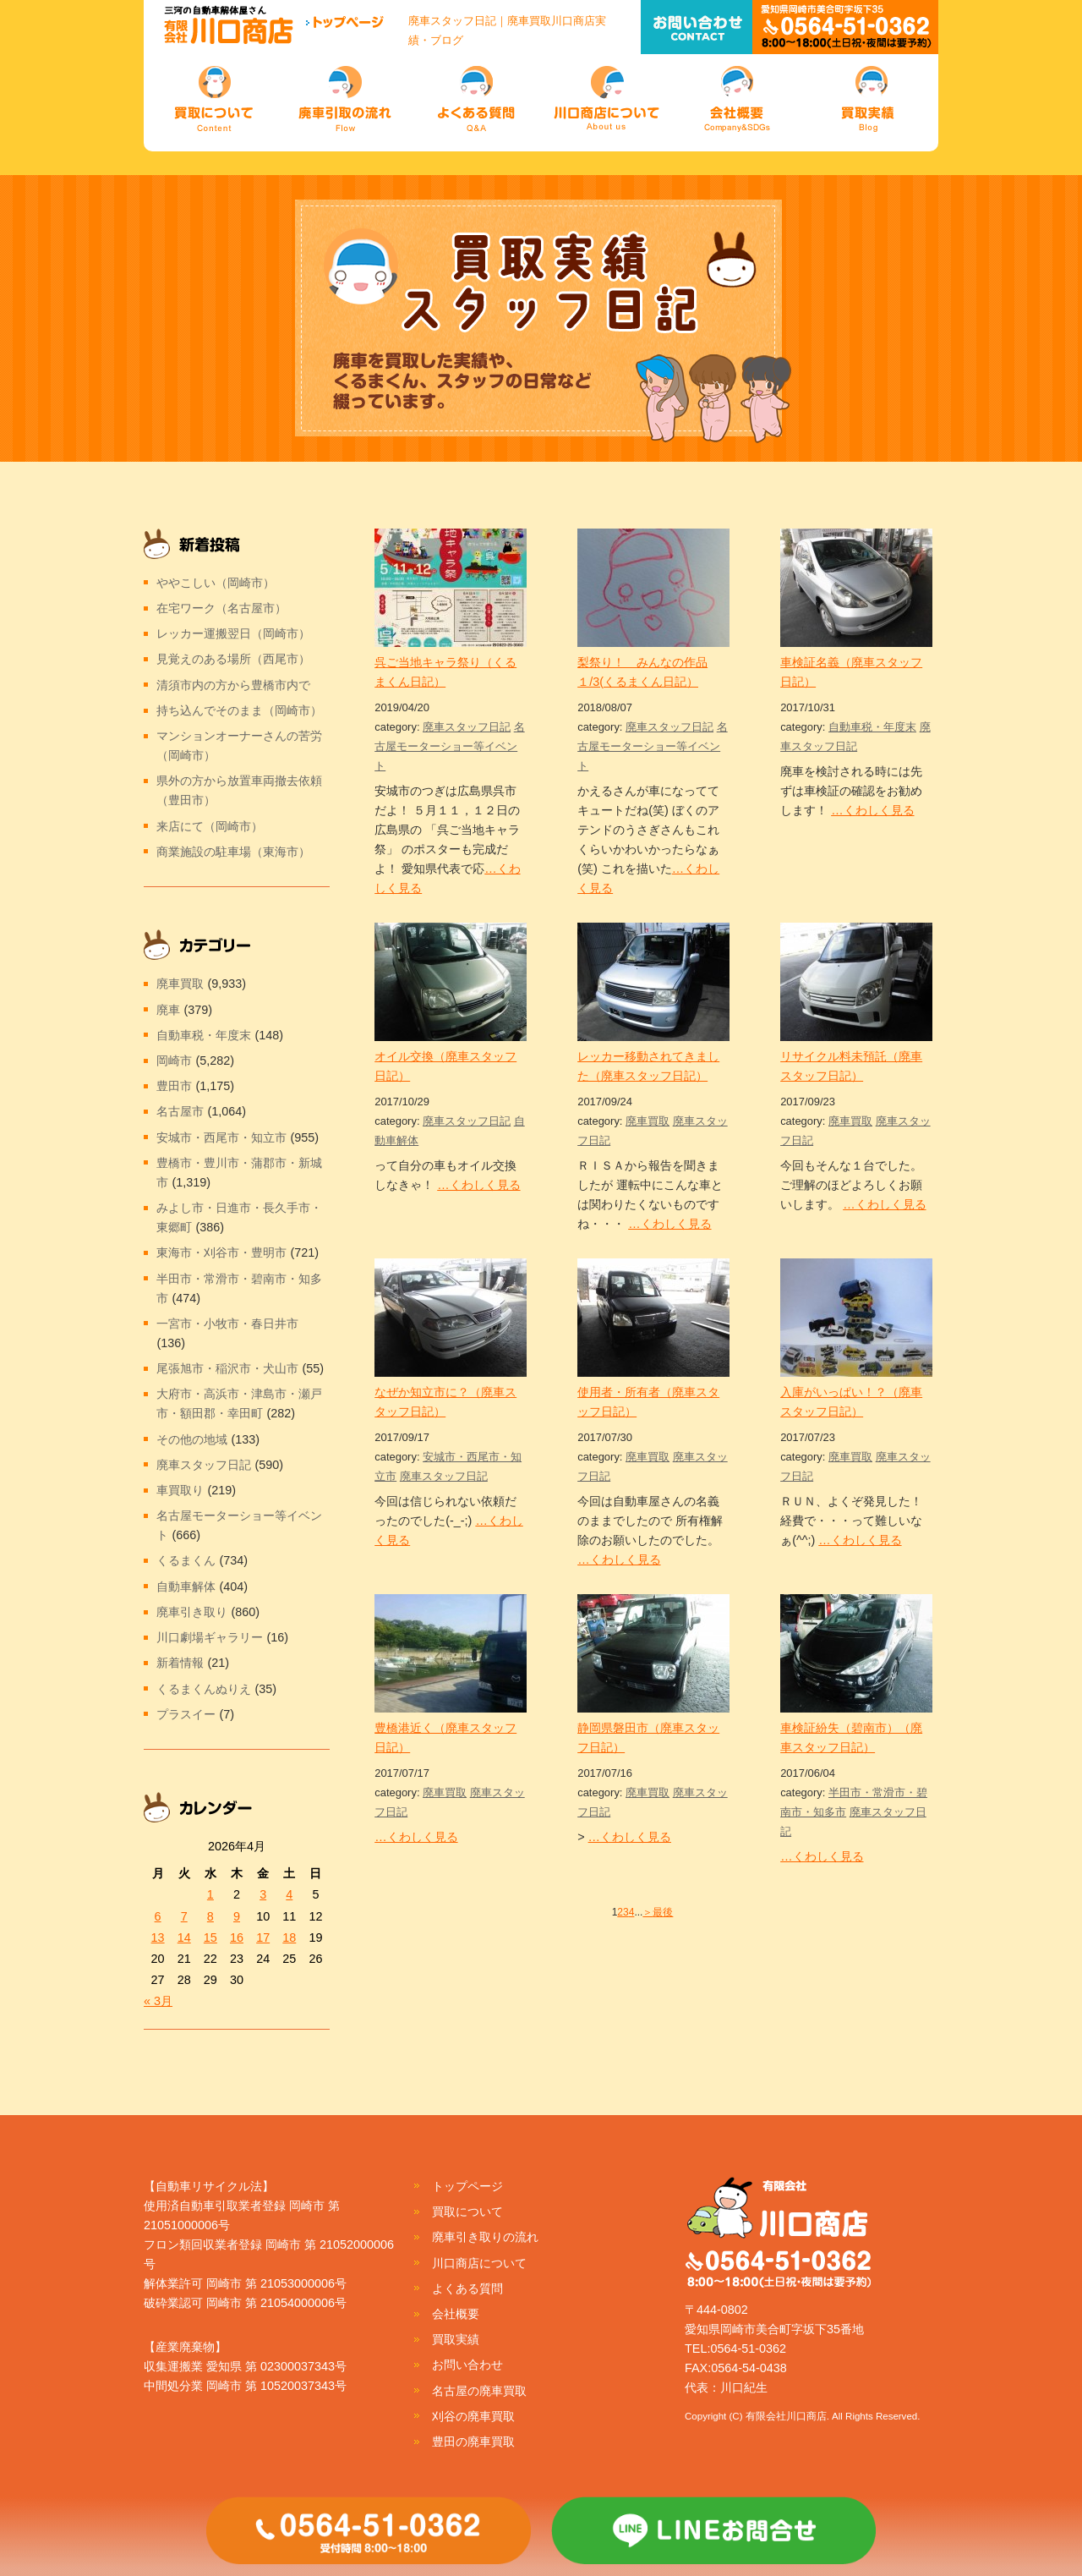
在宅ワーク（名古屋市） (221, 608)
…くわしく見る (872, 810)
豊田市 (174, 1086)
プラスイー (186, 1714)
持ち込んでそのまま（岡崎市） (239, 710)
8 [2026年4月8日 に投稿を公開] (210, 1916)
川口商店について (479, 2263)
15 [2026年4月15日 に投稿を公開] (210, 1937)
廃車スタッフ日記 (467, 727)
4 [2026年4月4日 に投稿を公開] (289, 1894)
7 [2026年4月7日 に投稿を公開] (184, 1916)
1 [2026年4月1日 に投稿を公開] (210, 1894)
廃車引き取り (191, 1612)
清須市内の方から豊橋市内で (233, 685)
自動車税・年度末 (872, 727)
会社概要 (455, 2314)
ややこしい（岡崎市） (215, 582)
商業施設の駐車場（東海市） (233, 851)
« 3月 (158, 2001)
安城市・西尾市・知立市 (221, 1137)
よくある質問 (467, 2288)
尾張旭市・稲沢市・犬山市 (227, 1368)
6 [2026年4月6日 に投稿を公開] (158, 1916)
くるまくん (186, 1560)
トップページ (467, 2186)
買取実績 (455, 2339)
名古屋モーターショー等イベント (449, 746)
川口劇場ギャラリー (209, 1637)
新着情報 (180, 1662)
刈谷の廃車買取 (473, 2416)
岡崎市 (174, 1060)
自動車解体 (186, 1586)
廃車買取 (647, 1121)
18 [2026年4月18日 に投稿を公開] (289, 1937)
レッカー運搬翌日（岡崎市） (233, 633)
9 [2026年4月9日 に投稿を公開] (236, 1916)
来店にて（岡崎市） (209, 826)
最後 (663, 1912)
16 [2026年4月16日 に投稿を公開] (236, 1937)
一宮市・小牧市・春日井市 (227, 1323)
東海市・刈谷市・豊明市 (221, 1252)
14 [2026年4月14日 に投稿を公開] (184, 1937)
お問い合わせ (467, 2364)
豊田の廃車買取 (473, 2441)
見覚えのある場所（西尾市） (233, 659)
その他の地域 (191, 1439)
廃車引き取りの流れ (485, 2237)
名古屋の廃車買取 (479, 2391)
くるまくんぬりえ (203, 1689)
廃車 (168, 1010)
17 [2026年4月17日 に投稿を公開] (263, 1937)
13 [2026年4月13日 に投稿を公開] (158, 1937)
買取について (467, 2211)
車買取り (180, 1490)
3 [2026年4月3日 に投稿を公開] (263, 1894)
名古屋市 (180, 1111)
